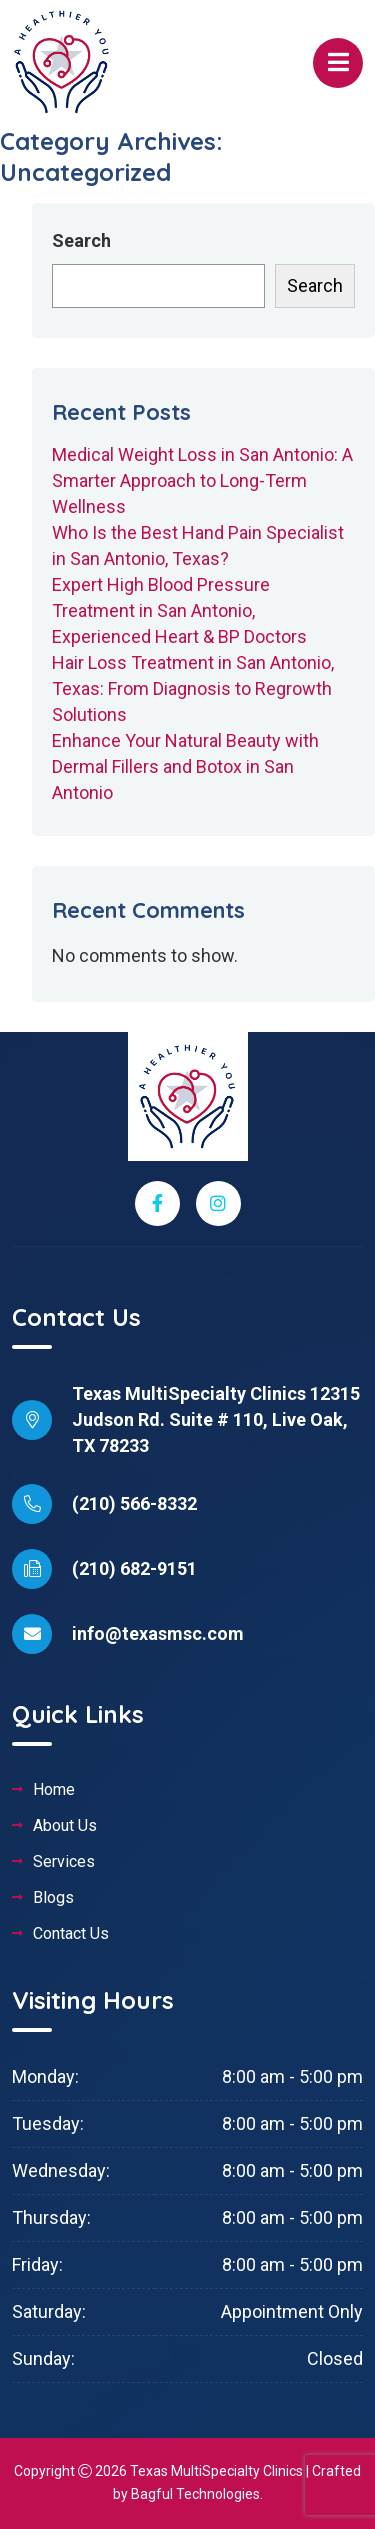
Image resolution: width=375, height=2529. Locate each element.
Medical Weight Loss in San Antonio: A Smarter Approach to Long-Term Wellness (202, 480)
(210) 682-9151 (134, 1568)
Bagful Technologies (195, 2494)
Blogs (53, 1898)
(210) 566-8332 (134, 1503)
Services (64, 1862)
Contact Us (71, 1934)
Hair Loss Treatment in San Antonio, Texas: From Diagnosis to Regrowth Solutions (193, 688)
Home (54, 1790)
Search (81, 240)
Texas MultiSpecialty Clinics (216, 2471)
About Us (65, 1826)
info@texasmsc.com (158, 1633)
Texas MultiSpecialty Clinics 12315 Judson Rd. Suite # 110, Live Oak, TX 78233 (216, 1419)
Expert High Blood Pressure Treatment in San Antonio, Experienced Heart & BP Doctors (179, 610)
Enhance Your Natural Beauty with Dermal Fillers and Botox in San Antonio (185, 766)
